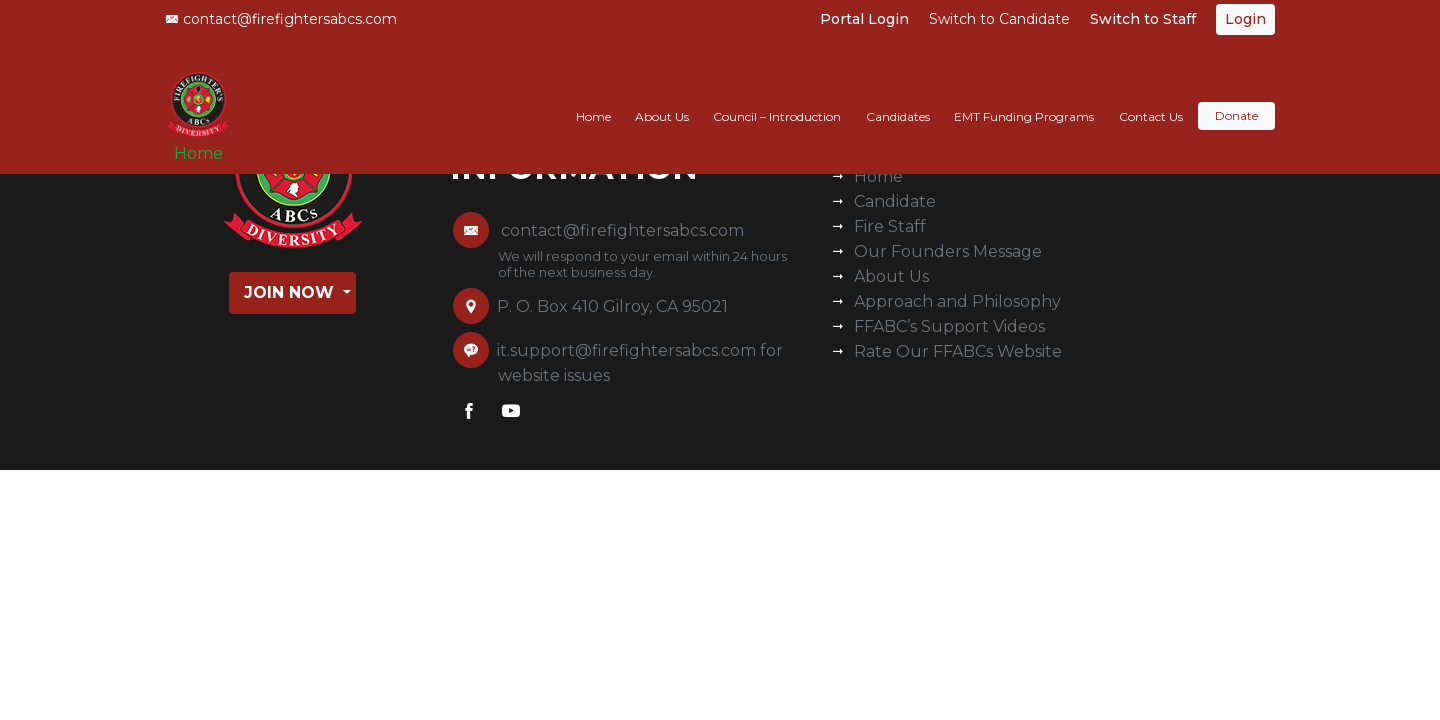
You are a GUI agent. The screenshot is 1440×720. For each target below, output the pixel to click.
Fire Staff (890, 226)
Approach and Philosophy (957, 301)
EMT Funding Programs (1024, 96)
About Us (662, 96)
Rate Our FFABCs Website (958, 351)
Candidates (898, 96)
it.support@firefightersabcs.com (626, 350)
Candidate (895, 201)
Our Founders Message (948, 251)
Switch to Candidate (999, 19)
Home (205, 141)
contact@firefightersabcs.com (281, 19)
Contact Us (1151, 96)
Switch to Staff (1143, 19)
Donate (1236, 96)
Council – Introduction (777, 96)
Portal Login (864, 19)
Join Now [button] (291, 292)
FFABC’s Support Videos (949, 326)
